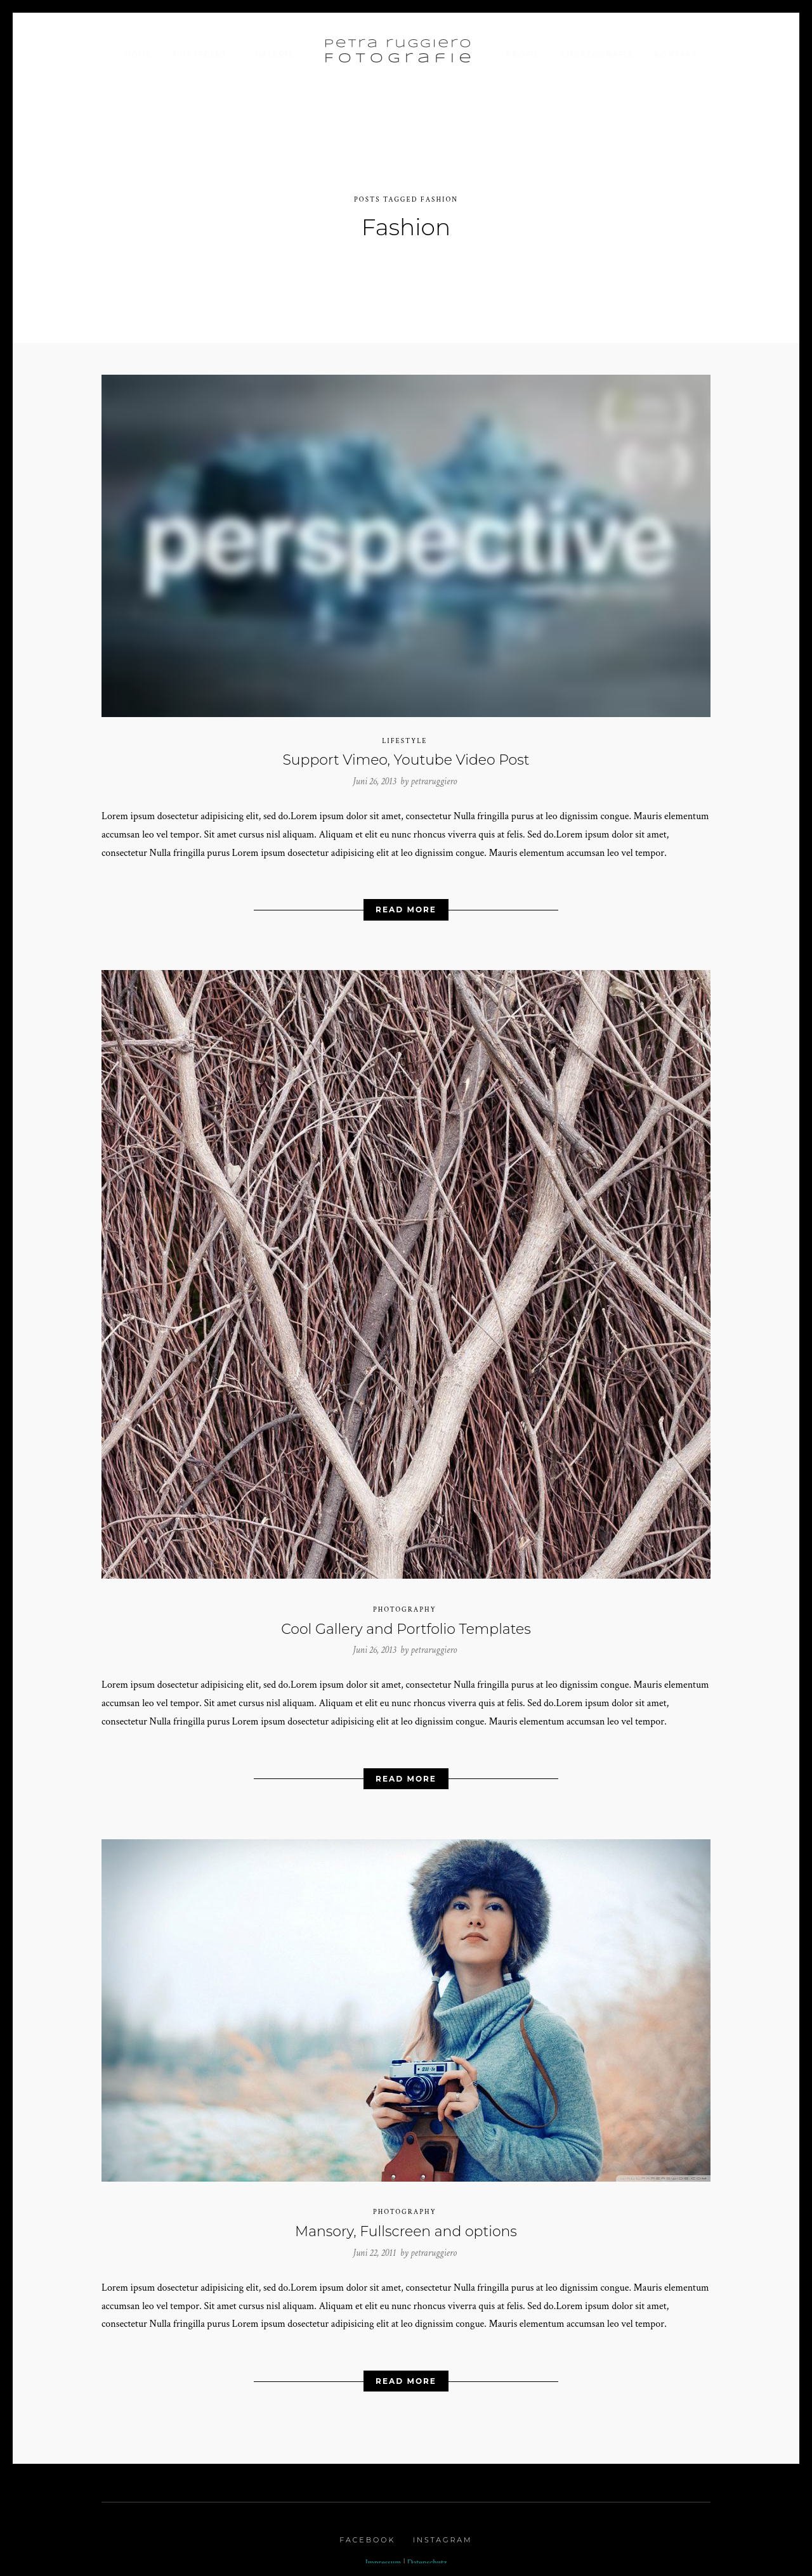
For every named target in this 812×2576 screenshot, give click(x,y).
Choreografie (596, 54)
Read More (406, 903)
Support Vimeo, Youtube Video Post (405, 753)
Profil (522, 54)
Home (138, 54)
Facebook (367, 2533)
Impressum (383, 2556)
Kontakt (675, 54)
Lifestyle (404, 734)
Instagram (443, 2533)
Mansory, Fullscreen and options (406, 2225)
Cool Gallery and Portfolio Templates (405, 1622)
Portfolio (199, 54)
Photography (404, 1602)
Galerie (274, 54)
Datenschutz (427, 2556)
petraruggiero (433, 774)
